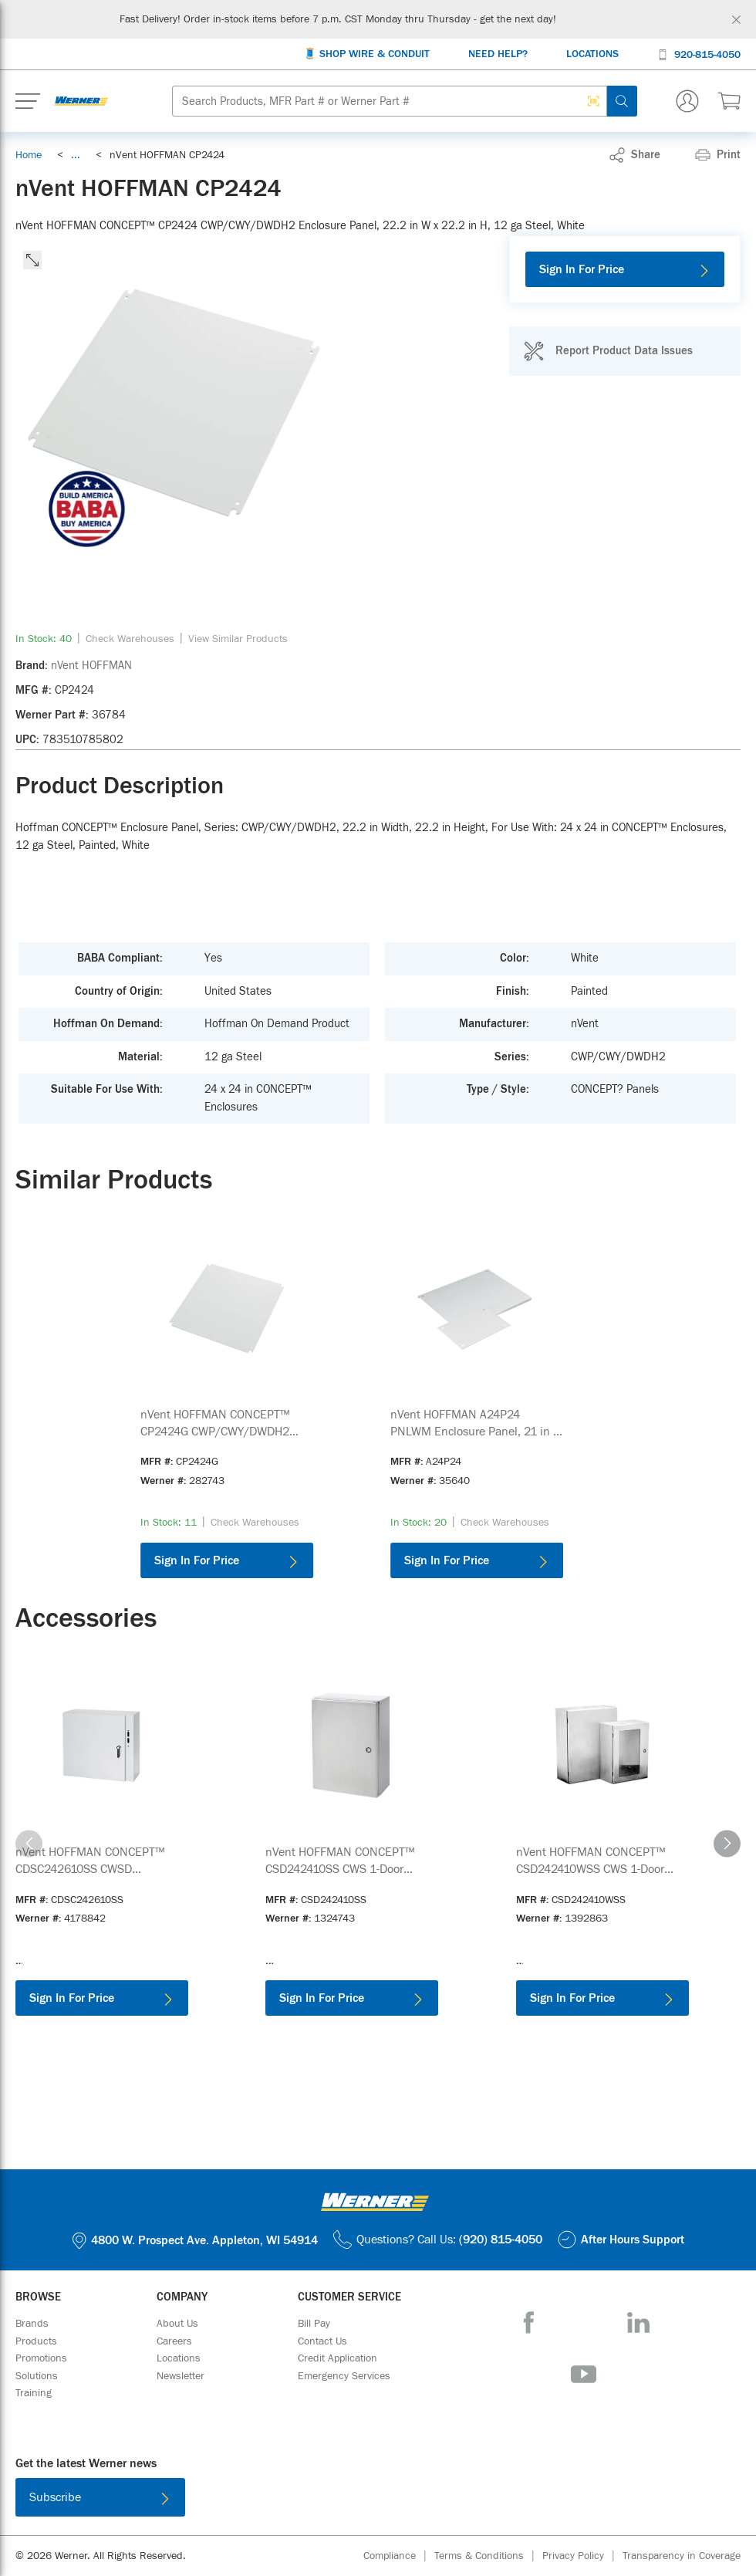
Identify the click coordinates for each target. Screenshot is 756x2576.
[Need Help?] (498, 54)
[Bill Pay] (314, 2324)
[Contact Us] (322, 2341)
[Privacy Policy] (582, 2556)
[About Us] (177, 2324)
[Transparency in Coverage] (682, 2556)
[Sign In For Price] (624, 269)
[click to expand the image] (32, 260)
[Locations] (592, 54)
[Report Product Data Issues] (608, 351)
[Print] (718, 155)
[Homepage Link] (81, 101)
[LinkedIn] (638, 2322)
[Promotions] (41, 2358)
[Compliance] (398, 2556)
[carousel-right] (727, 1843)
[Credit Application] (337, 2358)
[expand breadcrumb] (75, 155)
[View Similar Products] (238, 638)
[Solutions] (36, 2376)
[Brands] (32, 2324)
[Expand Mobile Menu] (27, 101)
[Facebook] (529, 2322)
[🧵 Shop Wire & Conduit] (366, 54)
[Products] (36, 2341)
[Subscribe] (100, 2497)
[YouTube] (583, 2374)
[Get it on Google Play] (428, 2500)
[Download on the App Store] (328, 2500)
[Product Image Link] (226, 1308)
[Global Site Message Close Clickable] (736, 19)
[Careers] (174, 2341)
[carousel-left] (28, 1843)
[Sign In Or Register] (687, 101)
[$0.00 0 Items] (729, 101)
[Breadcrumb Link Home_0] (28, 155)
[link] (75, 155)
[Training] (33, 2393)
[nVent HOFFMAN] (91, 666)
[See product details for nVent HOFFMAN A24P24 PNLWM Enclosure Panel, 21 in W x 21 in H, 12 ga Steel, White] (476, 1423)
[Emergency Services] (344, 2376)
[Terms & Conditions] (488, 2556)
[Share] (634, 155)
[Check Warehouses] (130, 638)
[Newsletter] (180, 2376)
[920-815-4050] (699, 54)
